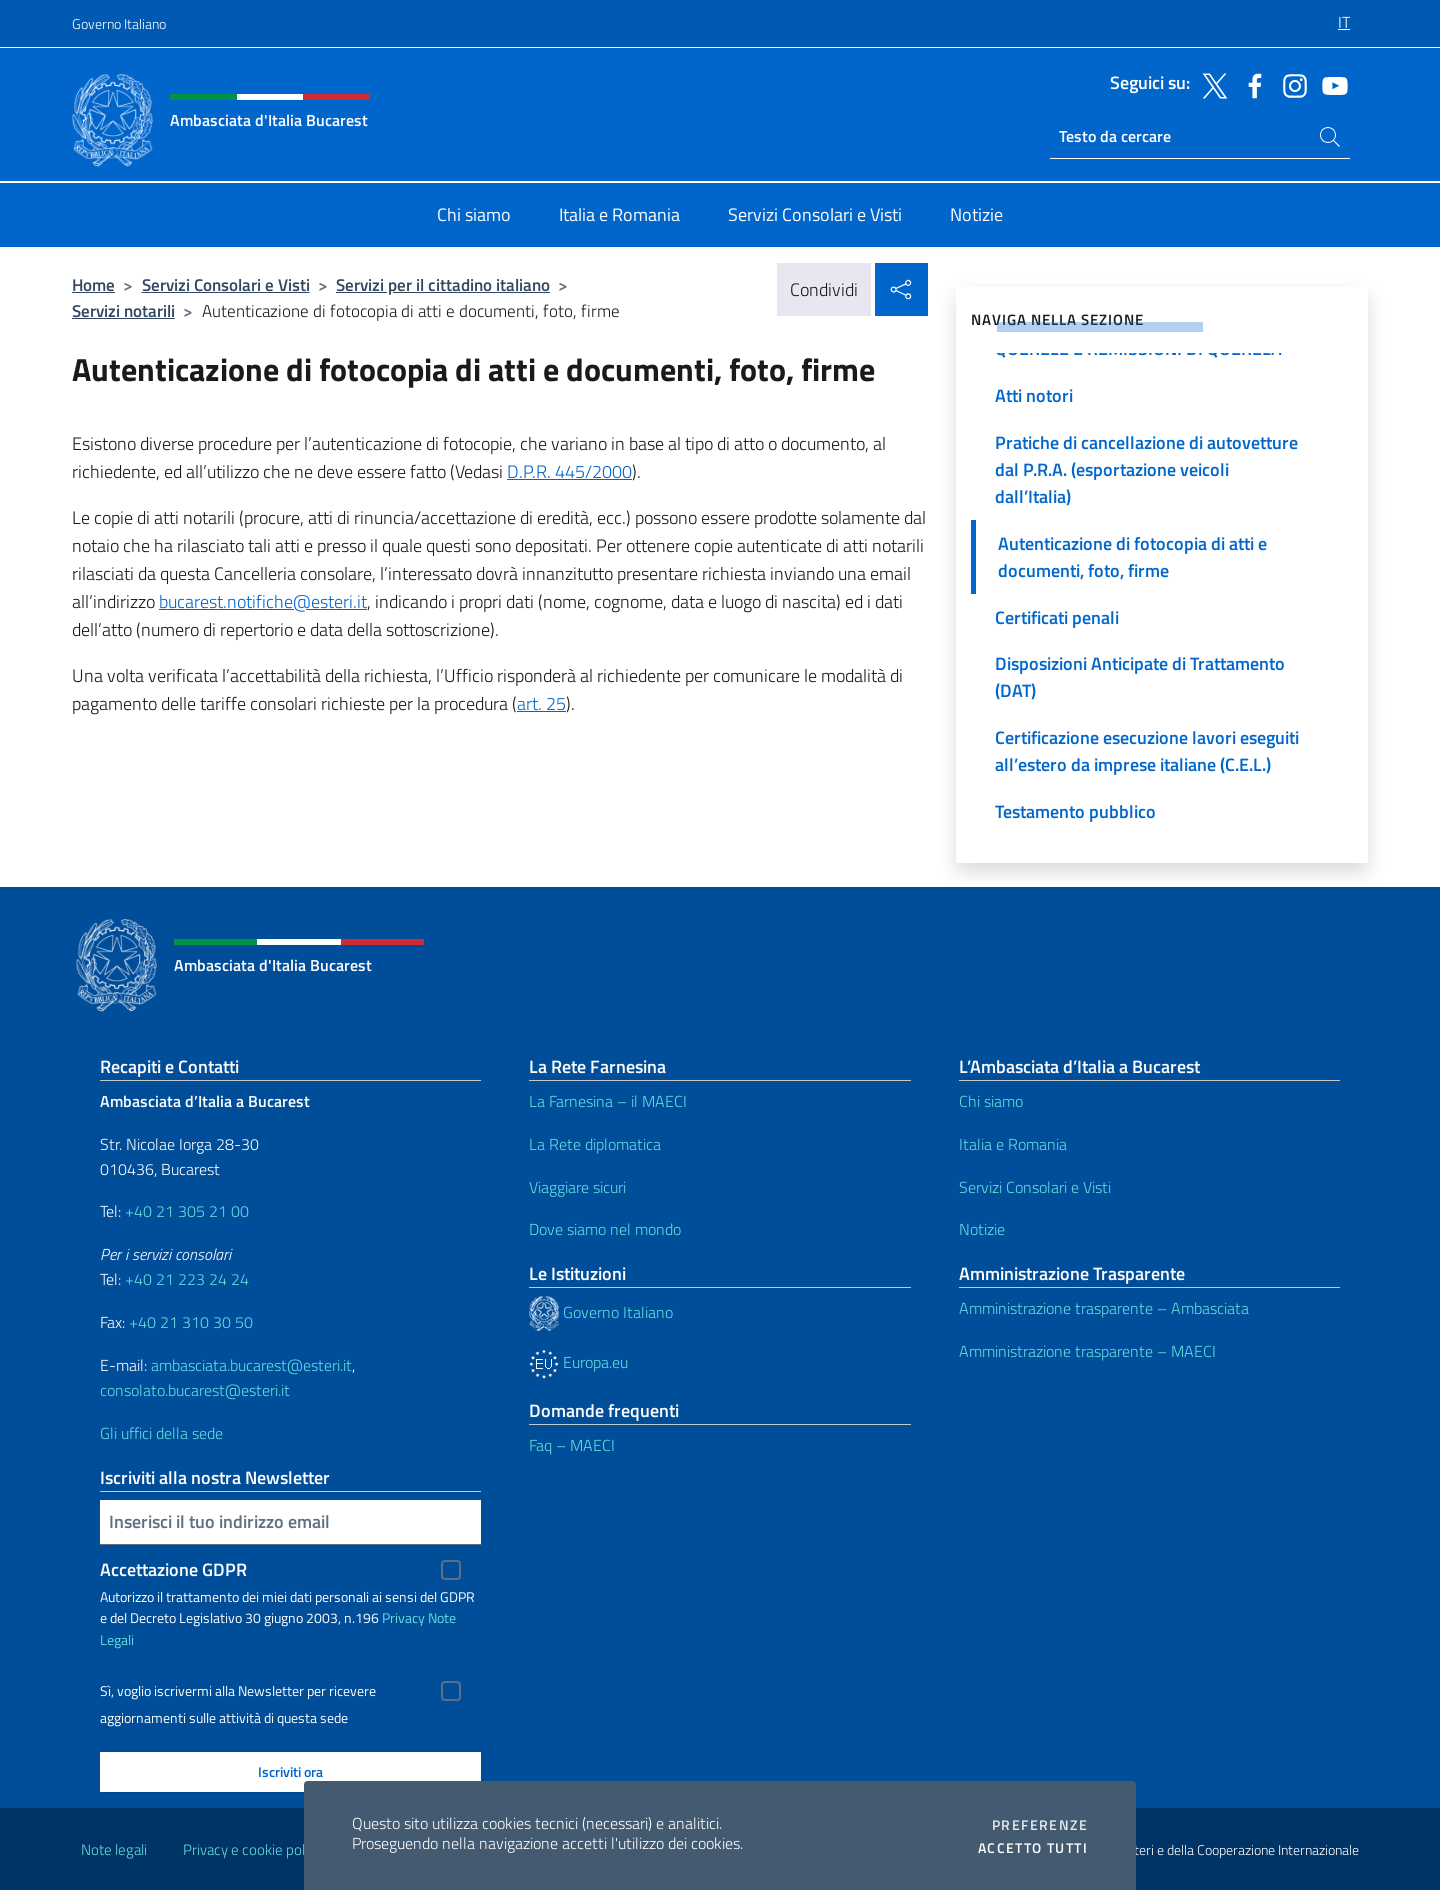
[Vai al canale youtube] (1330, 84)
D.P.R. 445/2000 (569, 471)
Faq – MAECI (572, 1445)
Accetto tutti (1033, 1848)
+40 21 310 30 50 (191, 1322)
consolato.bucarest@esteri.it (195, 1390)
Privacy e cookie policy (252, 1849)
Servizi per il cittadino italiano (443, 284)
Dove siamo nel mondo (605, 1229)
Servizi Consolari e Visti (226, 284)
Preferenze (1040, 1825)
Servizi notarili (123, 310)
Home (93, 284)
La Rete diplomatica (595, 1144)
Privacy (403, 1617)
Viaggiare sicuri (577, 1187)
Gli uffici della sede (161, 1433)
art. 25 (541, 703)
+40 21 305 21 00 (187, 1211)
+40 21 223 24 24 (187, 1279)
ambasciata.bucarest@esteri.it (251, 1365)
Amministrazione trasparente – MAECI (1087, 1351)
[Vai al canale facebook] (1250, 84)
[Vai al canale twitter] (1210, 84)
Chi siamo (991, 1101)
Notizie (982, 1229)
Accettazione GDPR (173, 1569)
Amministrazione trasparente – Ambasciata (1104, 1308)
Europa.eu (578, 1362)
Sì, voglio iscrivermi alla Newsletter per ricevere (238, 1691)
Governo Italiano (119, 23)
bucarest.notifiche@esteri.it (263, 601)
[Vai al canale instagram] (1290, 84)
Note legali (114, 1849)
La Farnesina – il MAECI (608, 1101)
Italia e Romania (1013, 1144)
